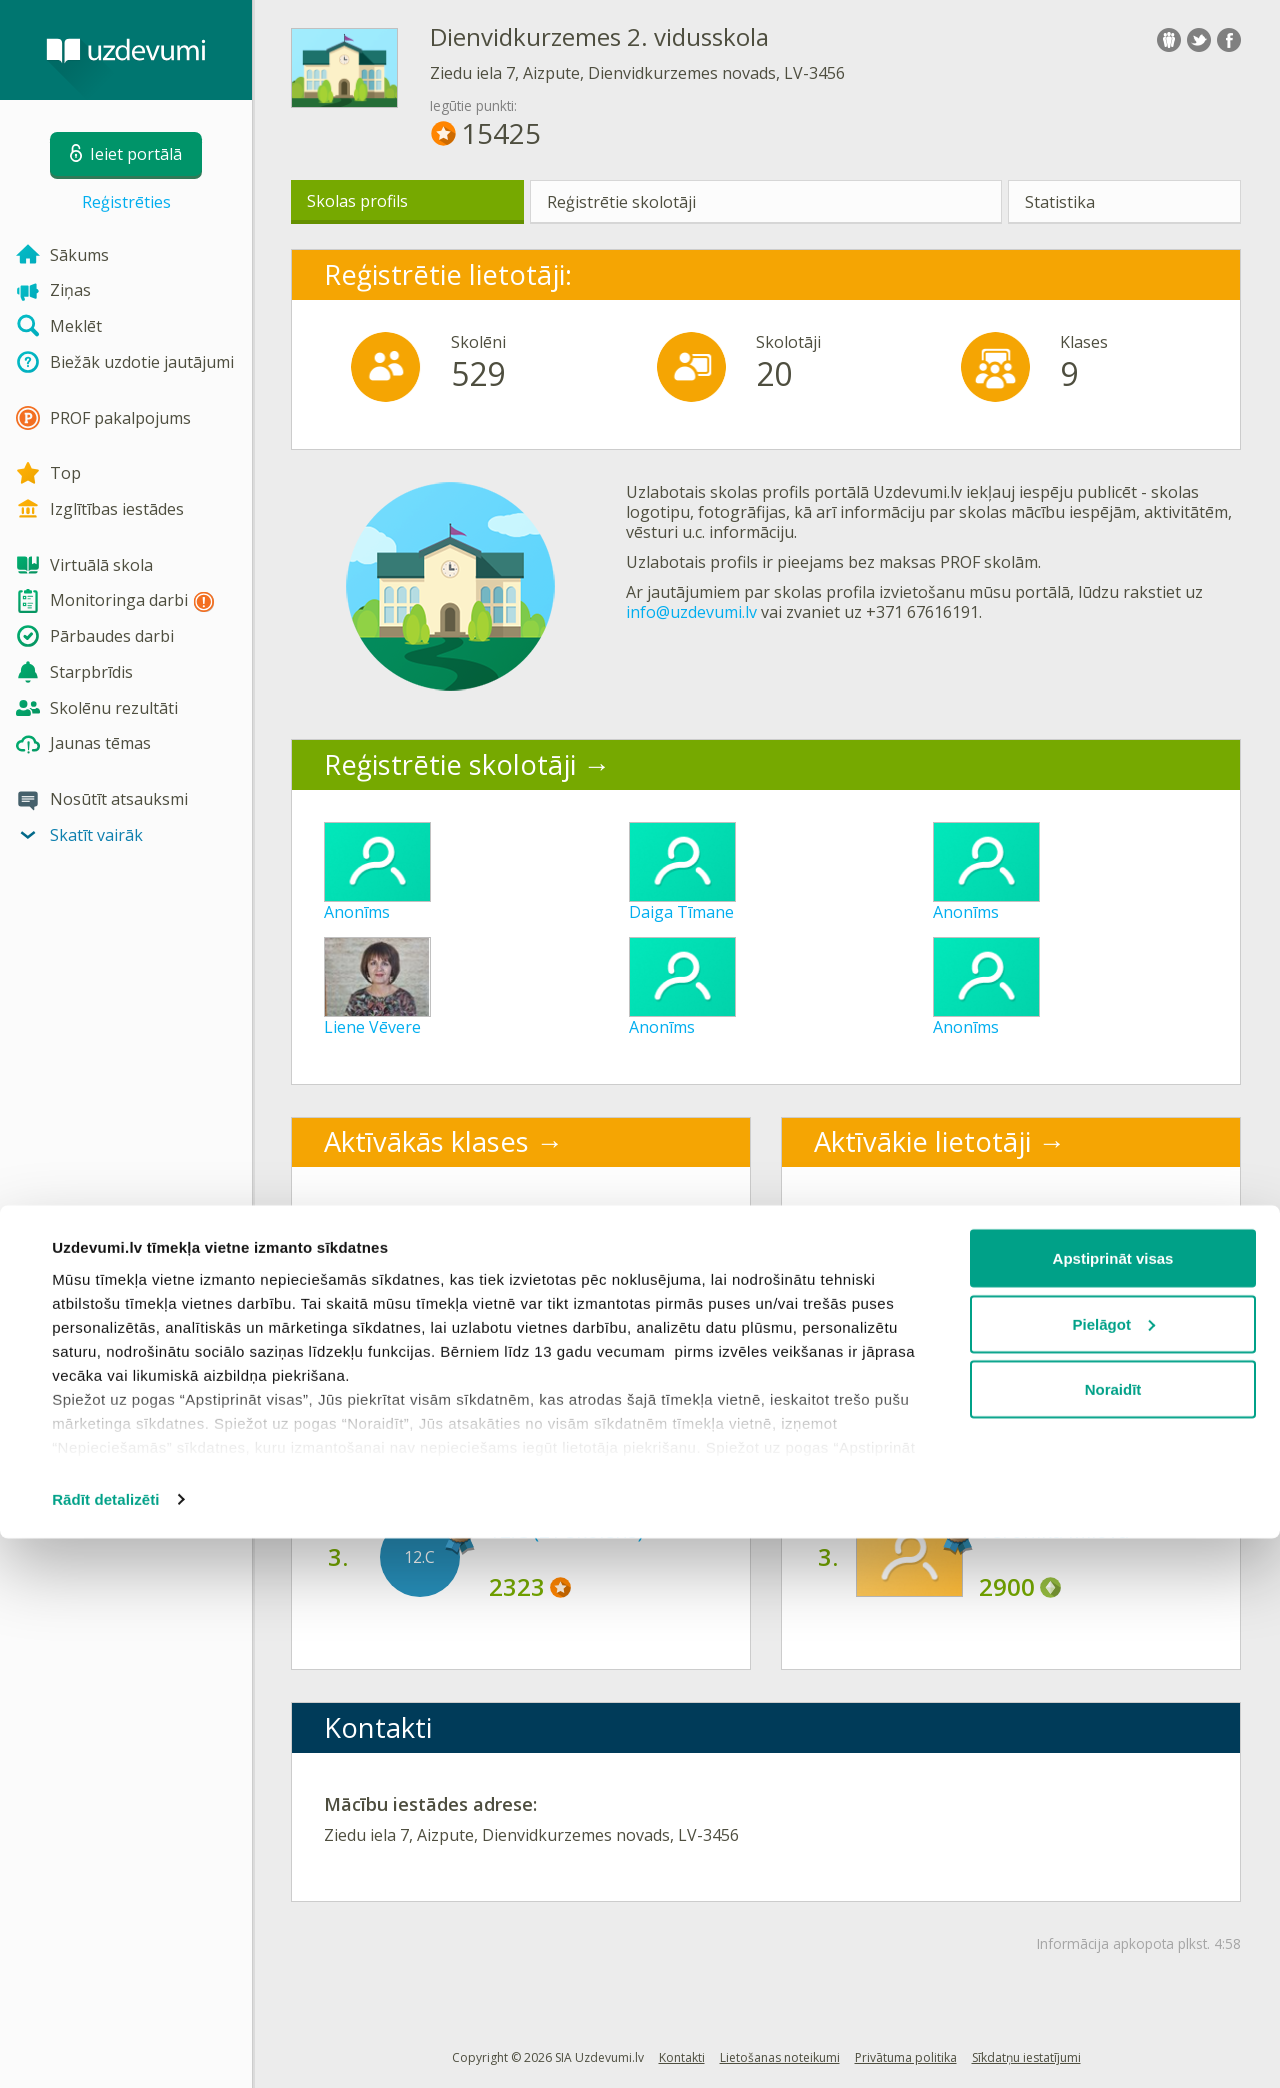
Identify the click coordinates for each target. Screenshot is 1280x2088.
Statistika (1060, 202)
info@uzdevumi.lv (691, 612)
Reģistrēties (126, 202)
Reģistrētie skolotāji (621, 202)
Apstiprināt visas (1113, 1807)
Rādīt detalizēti (105, 2048)
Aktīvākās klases (426, 1141)
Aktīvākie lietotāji (922, 1141)
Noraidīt (1113, 1938)
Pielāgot (1114, 1873)
